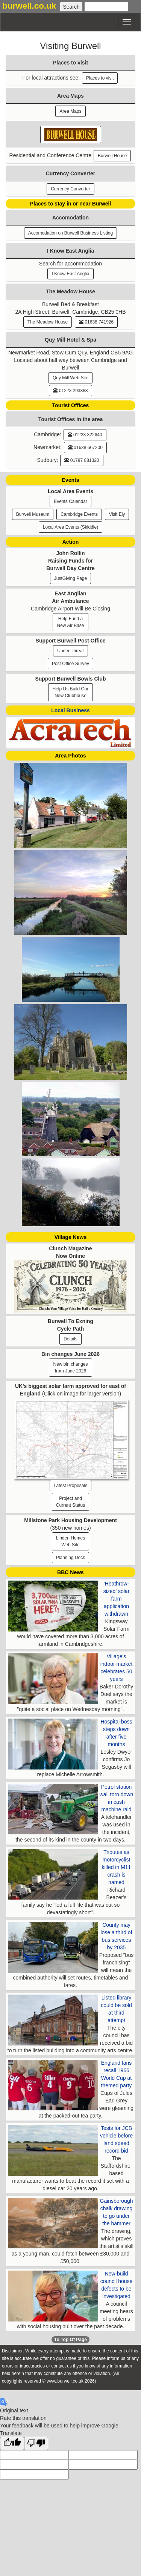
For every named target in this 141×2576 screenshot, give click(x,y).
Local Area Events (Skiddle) (70, 527)
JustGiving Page (70, 578)
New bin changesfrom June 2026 (70, 1368)
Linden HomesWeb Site (70, 1541)
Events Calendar (70, 501)
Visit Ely (117, 514)
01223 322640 (85, 434)
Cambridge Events (79, 514)
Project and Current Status (70, 1502)
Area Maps (70, 111)
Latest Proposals (70, 1485)
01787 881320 (81, 460)
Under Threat (70, 650)
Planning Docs (70, 1557)
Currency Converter (70, 189)
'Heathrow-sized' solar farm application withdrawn (116, 1599)
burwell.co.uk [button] (29, 6)
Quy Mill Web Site (70, 377)
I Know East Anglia (70, 273)
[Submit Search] (71, 7)
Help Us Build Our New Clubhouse (70, 692)
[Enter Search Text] (106, 7)
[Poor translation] (36, 2443)
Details (70, 1339)
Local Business (70, 710)
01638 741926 (96, 322)
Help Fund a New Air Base (70, 622)
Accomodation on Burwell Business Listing (70, 233)
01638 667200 (85, 447)
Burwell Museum (33, 514)
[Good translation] (12, 2443)
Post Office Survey (70, 663)
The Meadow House (47, 322)
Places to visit (100, 78)
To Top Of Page (70, 2339)
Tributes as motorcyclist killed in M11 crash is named (116, 1867)
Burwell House (112, 155)
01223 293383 (70, 390)
